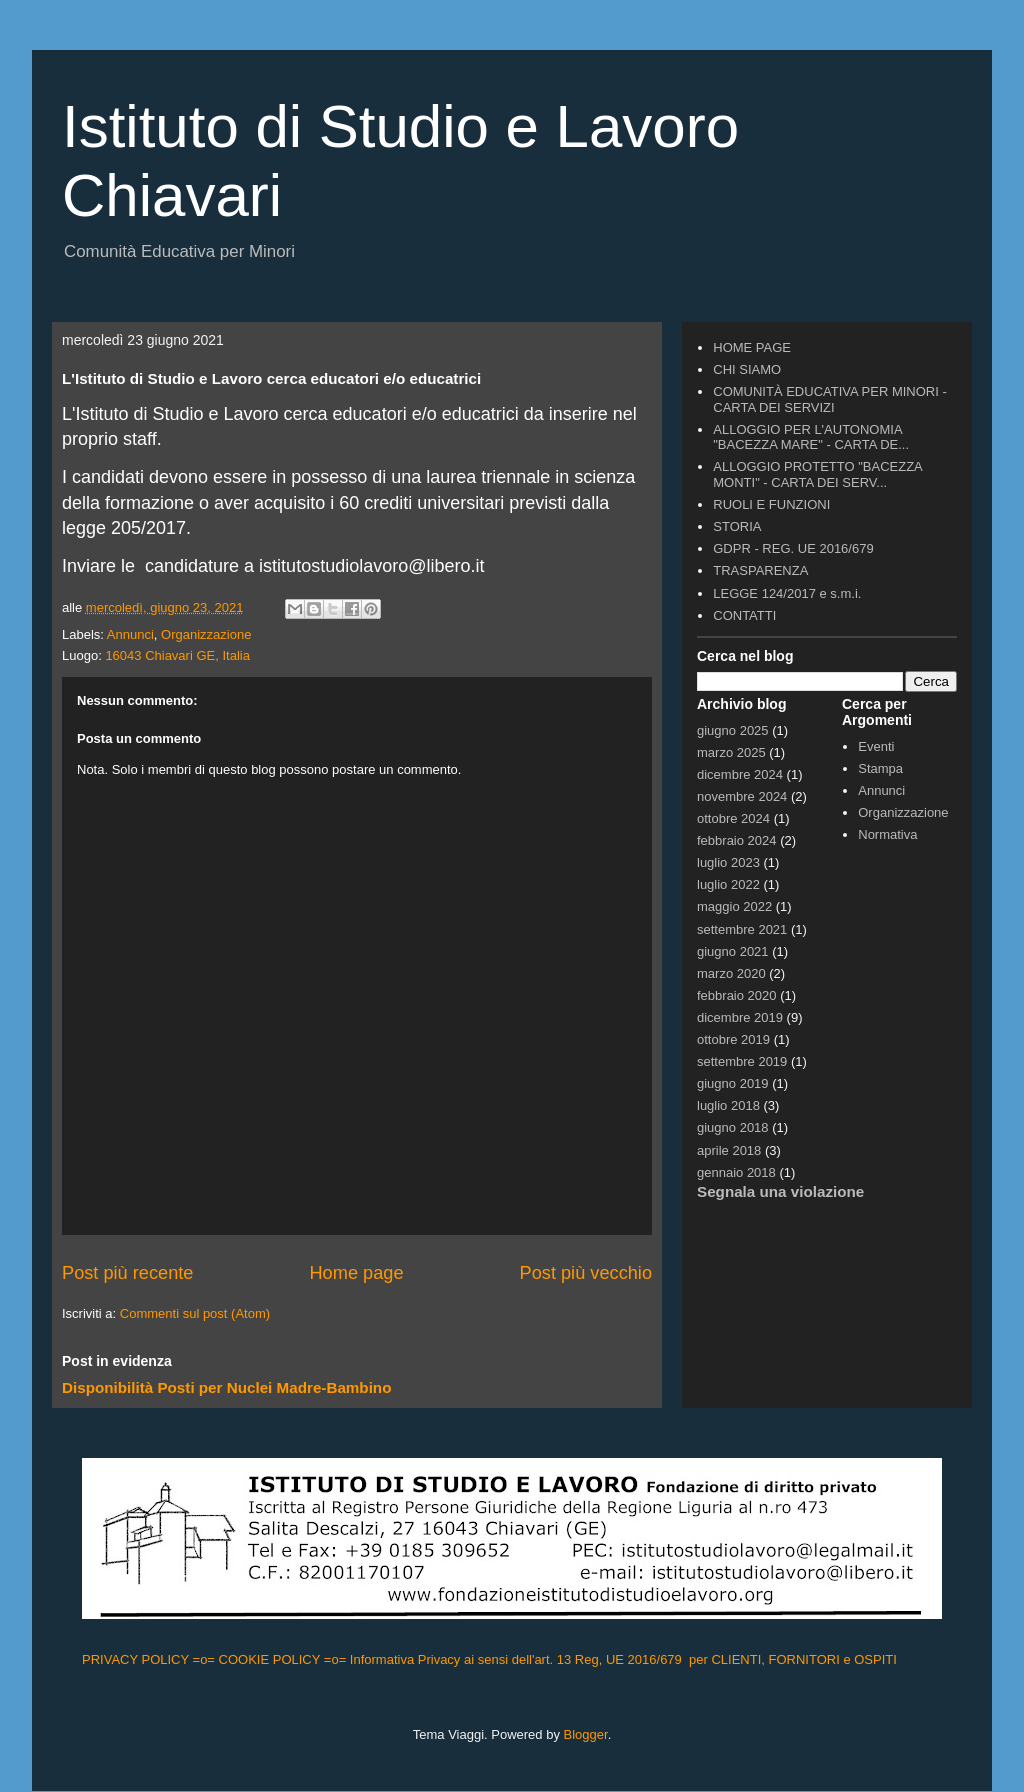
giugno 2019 (733, 1083)
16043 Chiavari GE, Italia (177, 655)
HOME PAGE (752, 347)
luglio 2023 (728, 862)
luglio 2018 (728, 1105)
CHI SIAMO (747, 369)
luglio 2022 (728, 884)
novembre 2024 (742, 796)
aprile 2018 (729, 1150)
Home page (356, 1273)
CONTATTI (744, 615)
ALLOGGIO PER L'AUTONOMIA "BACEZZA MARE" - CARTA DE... (811, 437)
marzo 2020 (731, 973)
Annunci (130, 634)
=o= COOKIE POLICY (258, 1659)
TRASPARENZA (760, 570)
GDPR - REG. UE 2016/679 (793, 548)
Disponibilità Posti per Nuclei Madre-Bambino (226, 1387)
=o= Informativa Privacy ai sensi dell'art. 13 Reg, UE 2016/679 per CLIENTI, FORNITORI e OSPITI (612, 1659)
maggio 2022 (734, 906)
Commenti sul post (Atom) (195, 1313)
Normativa (887, 834)
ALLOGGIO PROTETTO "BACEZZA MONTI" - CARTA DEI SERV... (817, 474)
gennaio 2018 (736, 1172)
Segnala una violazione (780, 1191)
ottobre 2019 (733, 1039)
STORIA (737, 526)
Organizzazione (206, 634)
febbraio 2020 (737, 995)
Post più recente (127, 1273)
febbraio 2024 (737, 840)
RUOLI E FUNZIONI (771, 504)
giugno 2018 (733, 1127)
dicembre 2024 (740, 774)
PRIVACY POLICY (137, 1659)
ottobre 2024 (733, 818)
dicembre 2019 (740, 1017)
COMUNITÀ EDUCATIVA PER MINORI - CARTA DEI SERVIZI (830, 399)
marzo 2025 (731, 752)
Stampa (880, 768)
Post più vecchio (586, 1273)
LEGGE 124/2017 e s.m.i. (787, 593)
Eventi (876, 746)
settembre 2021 (742, 929)
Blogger (586, 1734)
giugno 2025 (733, 730)
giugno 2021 (733, 951)
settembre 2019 (742, 1061)
